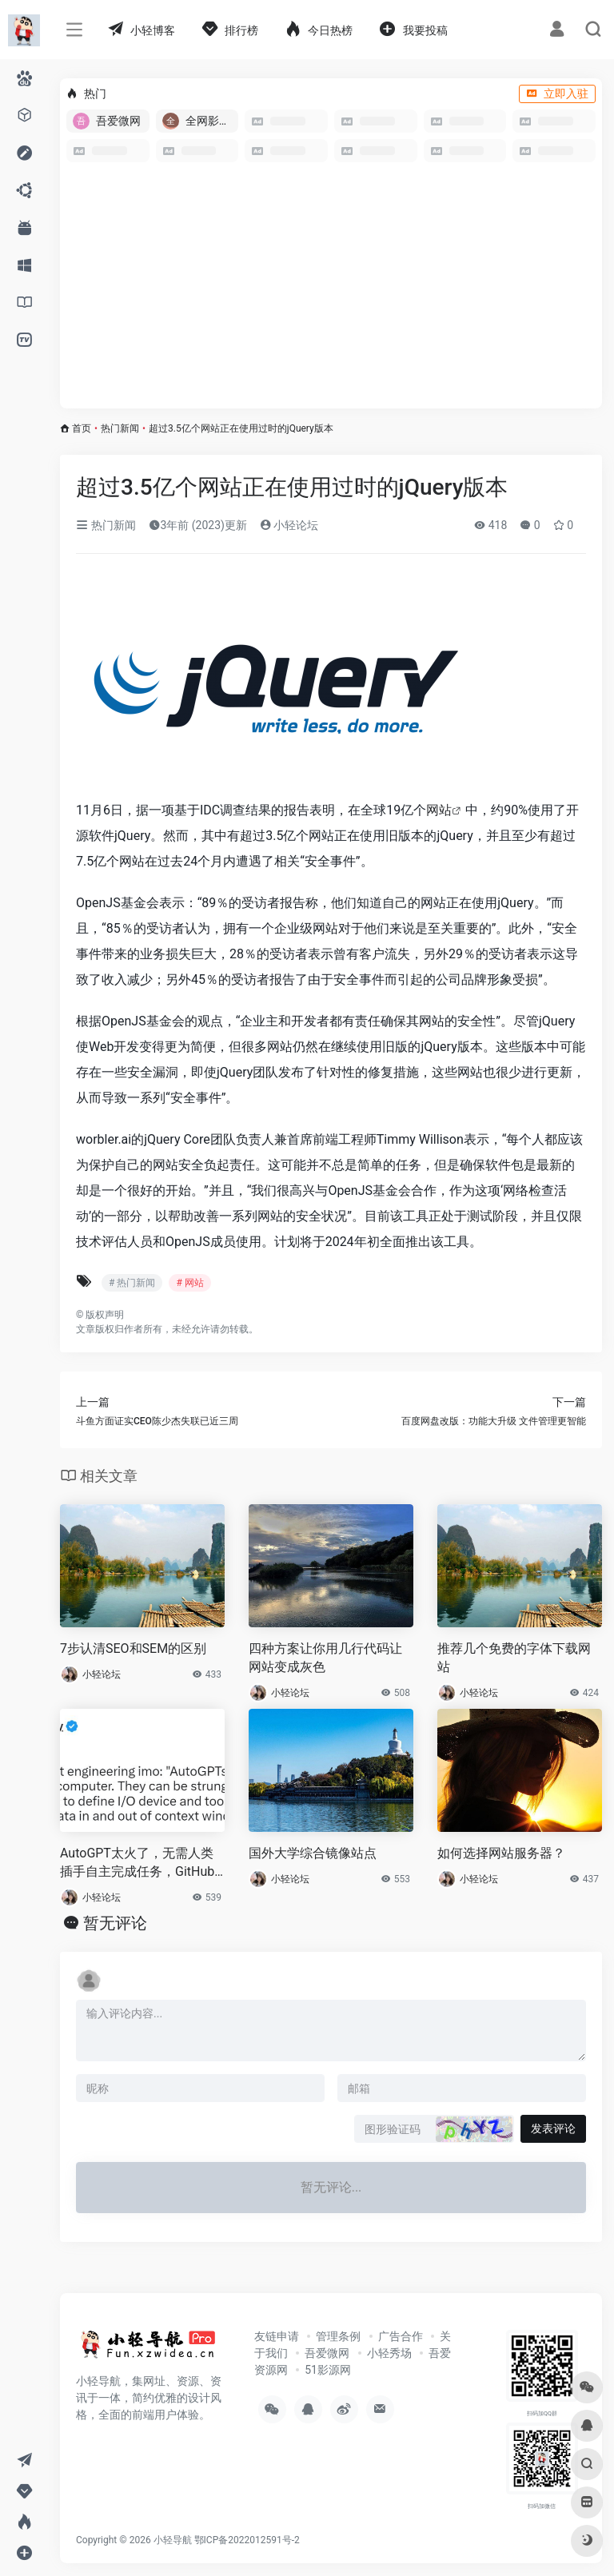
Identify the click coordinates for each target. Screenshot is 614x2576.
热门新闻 (120, 428)
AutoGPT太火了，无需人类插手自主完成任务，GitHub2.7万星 (137, 1863)
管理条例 (338, 2336)
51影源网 (328, 2369)
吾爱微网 (327, 2353)
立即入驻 (557, 93)
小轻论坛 (289, 525)
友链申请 (276, 2336)
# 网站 (189, 1282)
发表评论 (553, 2128)
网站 (439, 810)
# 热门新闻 (132, 1282)
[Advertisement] (331, 288)
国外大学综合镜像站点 (313, 1853)
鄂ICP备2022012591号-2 (247, 2540)
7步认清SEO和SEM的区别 (133, 1648)
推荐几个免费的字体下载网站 (514, 1657)
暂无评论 (115, 1923)
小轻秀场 (389, 2353)
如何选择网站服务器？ (501, 1853)
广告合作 (400, 2336)
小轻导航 (173, 2540)
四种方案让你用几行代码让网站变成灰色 (325, 1657)
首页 (81, 428)
